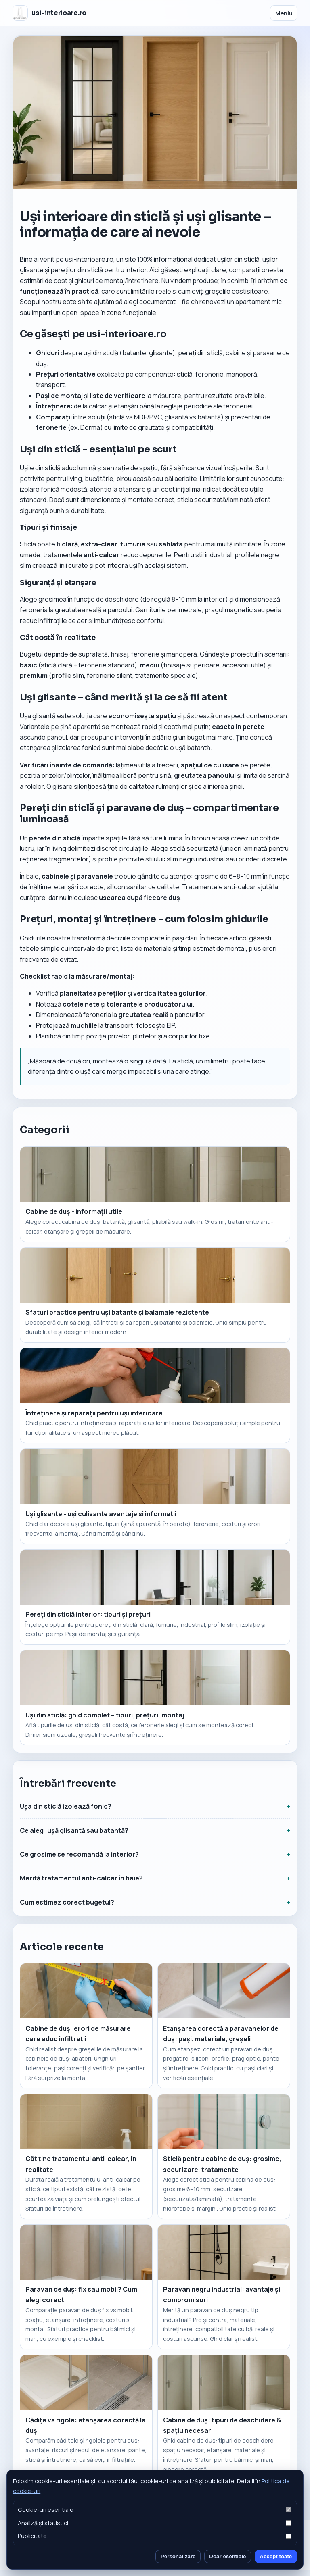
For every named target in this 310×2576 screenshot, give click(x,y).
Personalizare (178, 2556)
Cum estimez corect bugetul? (67, 1902)
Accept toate (276, 2556)
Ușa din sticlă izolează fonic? (65, 1806)
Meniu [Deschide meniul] (284, 13)
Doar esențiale (227, 2556)
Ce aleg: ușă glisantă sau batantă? (74, 1830)
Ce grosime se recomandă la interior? (79, 1854)
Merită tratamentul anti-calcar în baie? (81, 1878)
